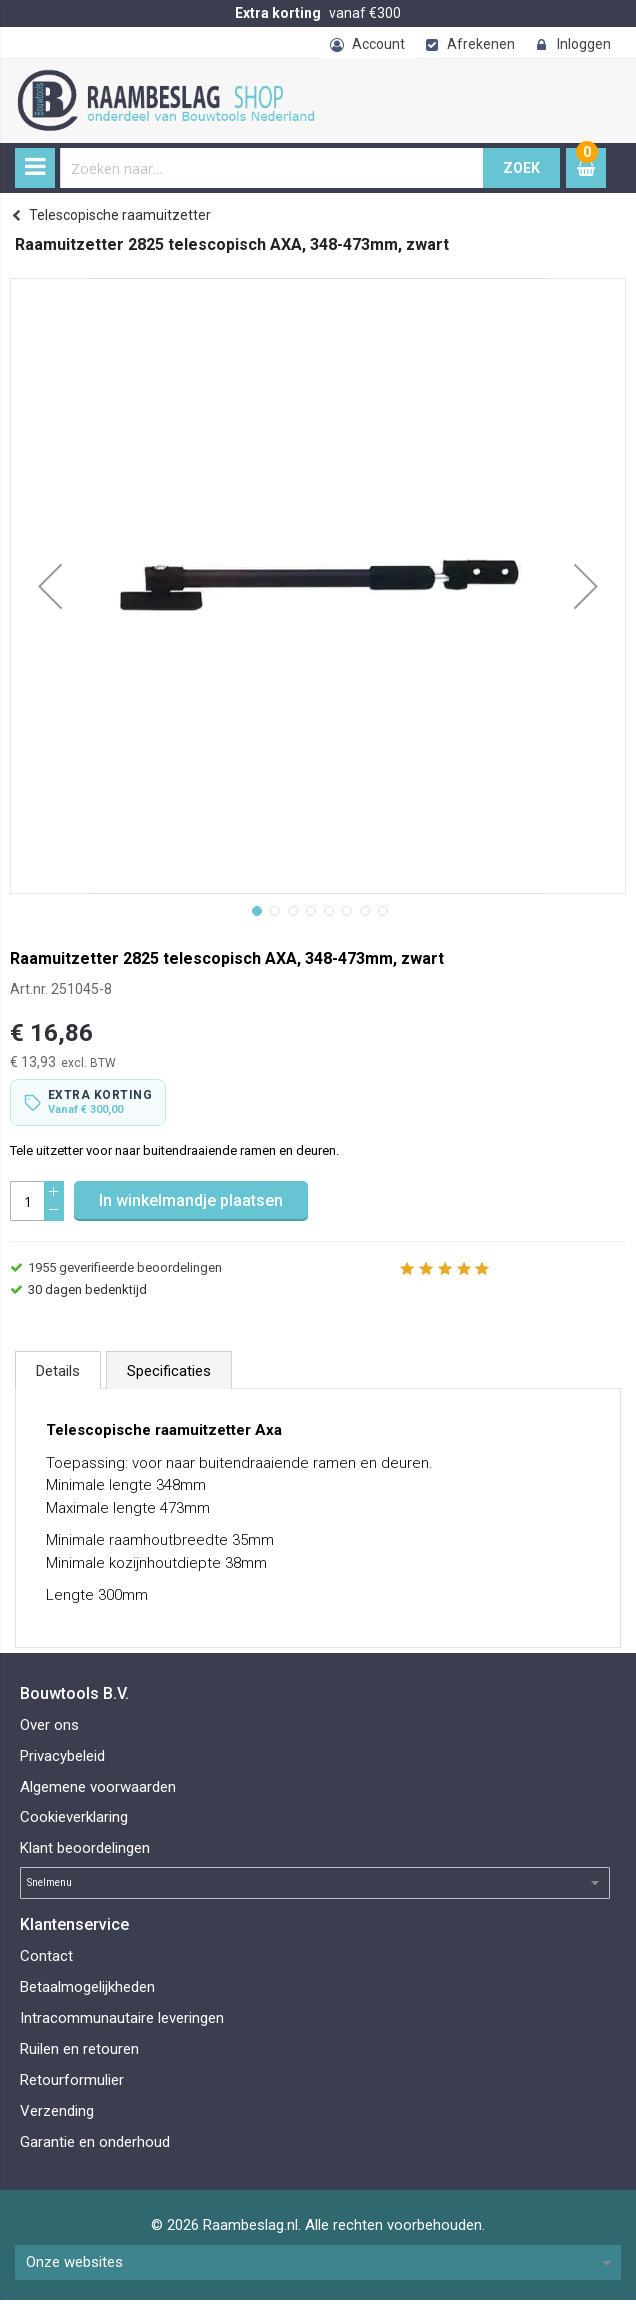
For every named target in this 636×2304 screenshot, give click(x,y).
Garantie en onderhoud (95, 2145)
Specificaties (169, 1375)
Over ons (49, 1728)
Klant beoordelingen (85, 1852)
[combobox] (272, 168)
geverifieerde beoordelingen (125, 1271)
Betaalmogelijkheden (87, 1991)
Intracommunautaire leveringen (122, 2021)
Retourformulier (72, 2083)
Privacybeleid (62, 1759)
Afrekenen (481, 44)
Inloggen (584, 44)
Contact (46, 1960)
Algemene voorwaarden (98, 1790)
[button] (50, 586)
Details (58, 1375)
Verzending (57, 2114)
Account (378, 44)
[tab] (58, 1374)
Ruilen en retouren (79, 2052)
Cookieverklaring (74, 1821)
